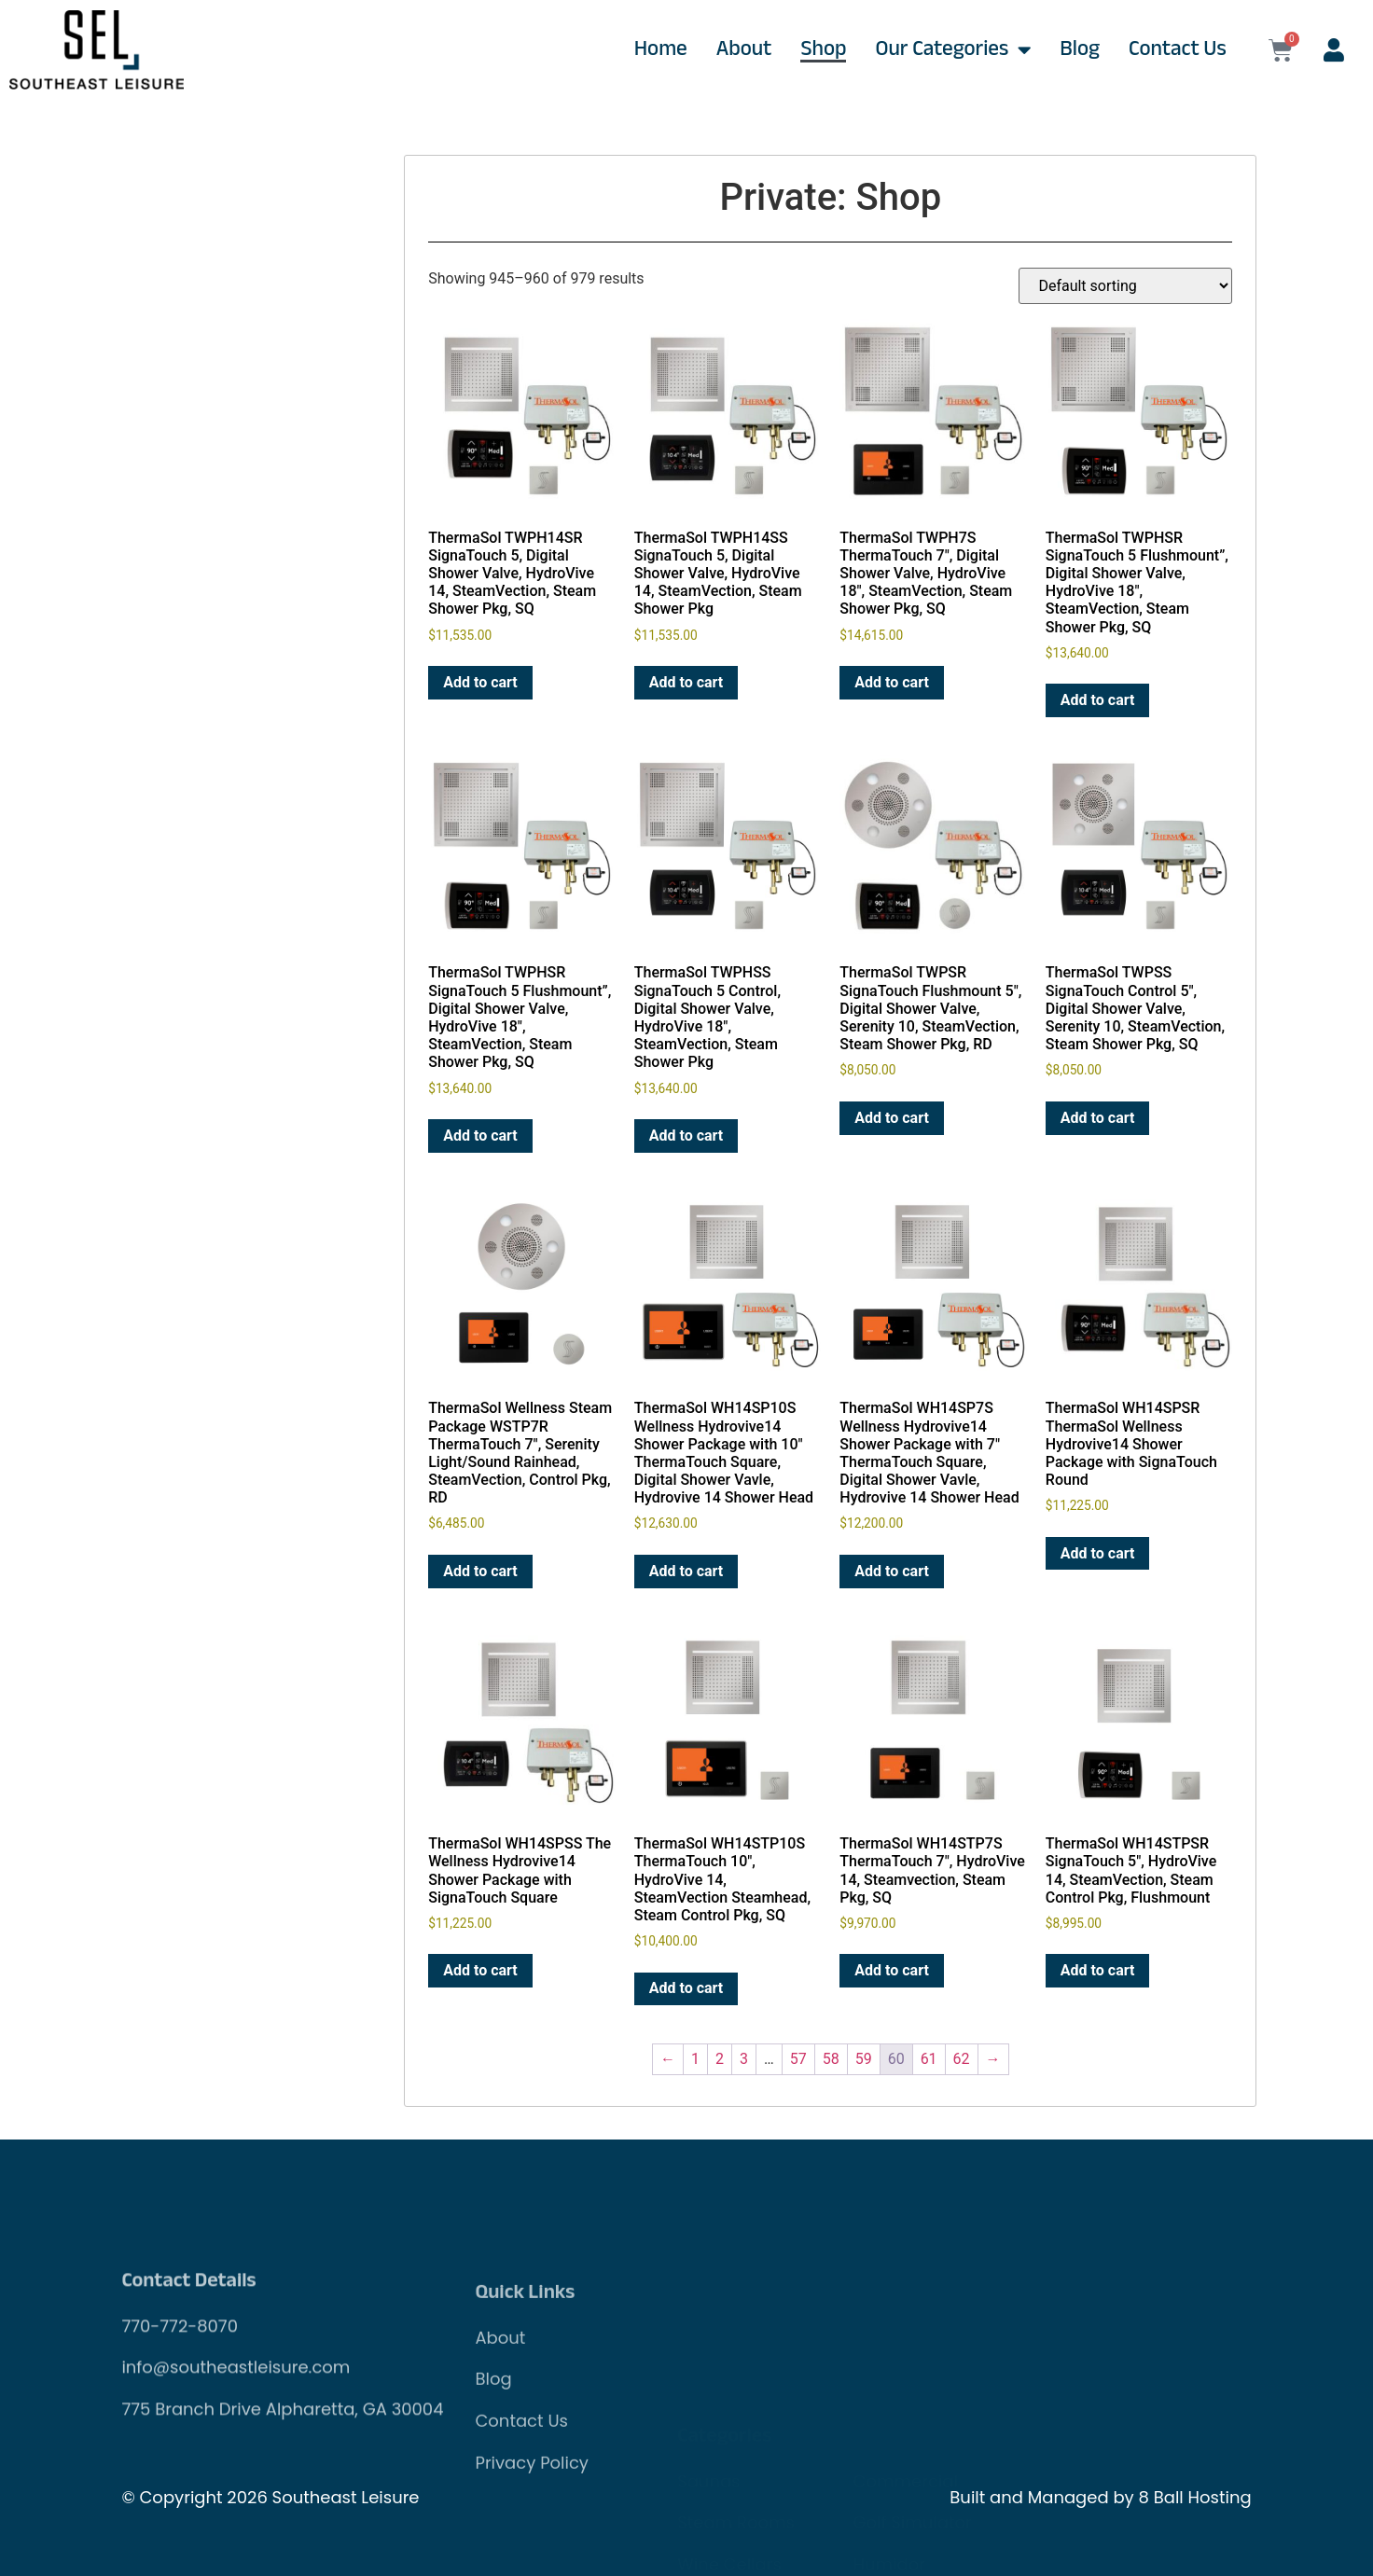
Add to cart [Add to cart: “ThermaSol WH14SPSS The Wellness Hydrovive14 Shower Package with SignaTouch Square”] (480, 1970)
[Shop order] (1125, 286)
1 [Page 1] (695, 2059)
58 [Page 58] (831, 2059)
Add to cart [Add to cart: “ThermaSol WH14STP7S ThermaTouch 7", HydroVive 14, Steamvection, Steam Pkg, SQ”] (891, 1970)
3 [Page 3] (744, 2059)
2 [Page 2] (719, 2059)
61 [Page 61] (929, 2059)
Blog (1080, 49)
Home (660, 49)
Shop (823, 49)
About (744, 49)
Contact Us (1178, 49)
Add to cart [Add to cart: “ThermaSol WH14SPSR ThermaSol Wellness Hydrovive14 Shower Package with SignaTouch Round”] (1098, 1553)
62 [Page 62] (961, 2059)
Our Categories (953, 49)
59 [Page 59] (863, 2059)
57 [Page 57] (798, 2059)
